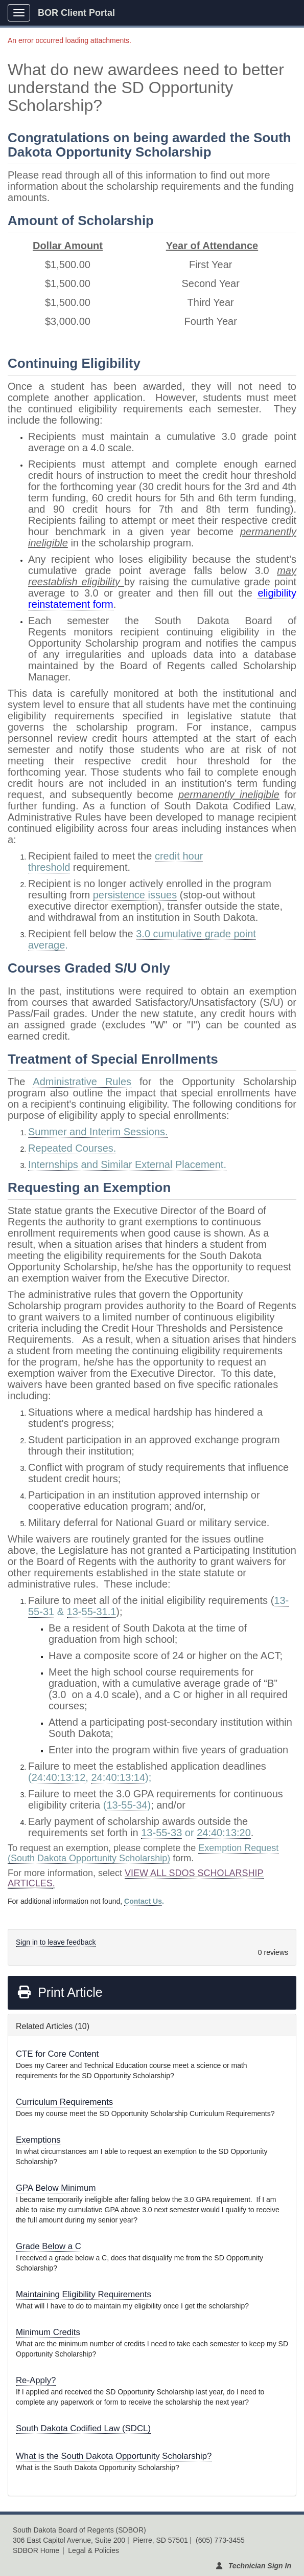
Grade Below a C (48, 2246)
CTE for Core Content (57, 2054)
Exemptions (38, 2140)
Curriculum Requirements (64, 2102)
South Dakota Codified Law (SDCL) (83, 2428)
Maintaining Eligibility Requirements (83, 2294)
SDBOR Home (36, 2550)
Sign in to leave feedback (56, 1942)
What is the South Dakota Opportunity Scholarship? (114, 2456)
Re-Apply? (36, 2380)
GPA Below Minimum (56, 2188)
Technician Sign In (259, 2566)
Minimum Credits (48, 2332)
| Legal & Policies (90, 2550)
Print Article (59, 1992)
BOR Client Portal (76, 13)
